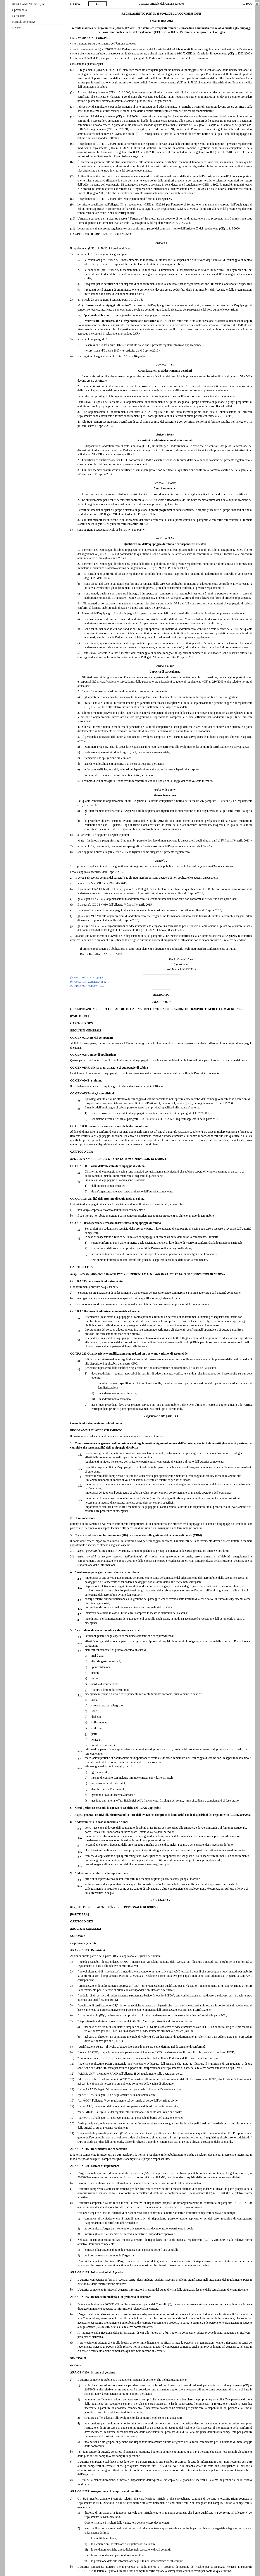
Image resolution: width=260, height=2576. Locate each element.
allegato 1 (18, 27)
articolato (18, 15)
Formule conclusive (24, 21)
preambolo (19, 9)
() (100, 58)
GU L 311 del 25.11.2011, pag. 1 (89, 982)
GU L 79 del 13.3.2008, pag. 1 (88, 977)
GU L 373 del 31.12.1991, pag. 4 (90, 986)
